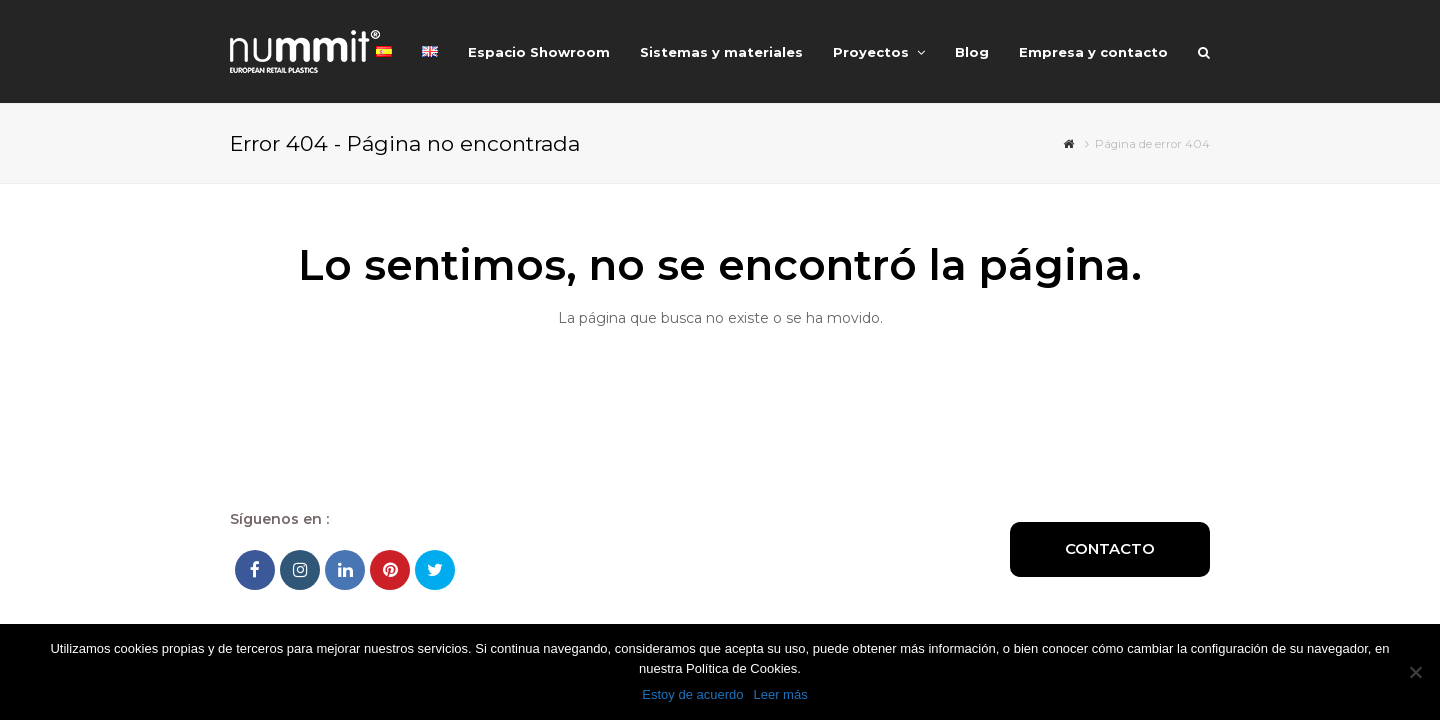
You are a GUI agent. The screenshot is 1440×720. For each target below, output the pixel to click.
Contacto (1110, 548)
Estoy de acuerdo (692, 694)
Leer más (780, 694)
